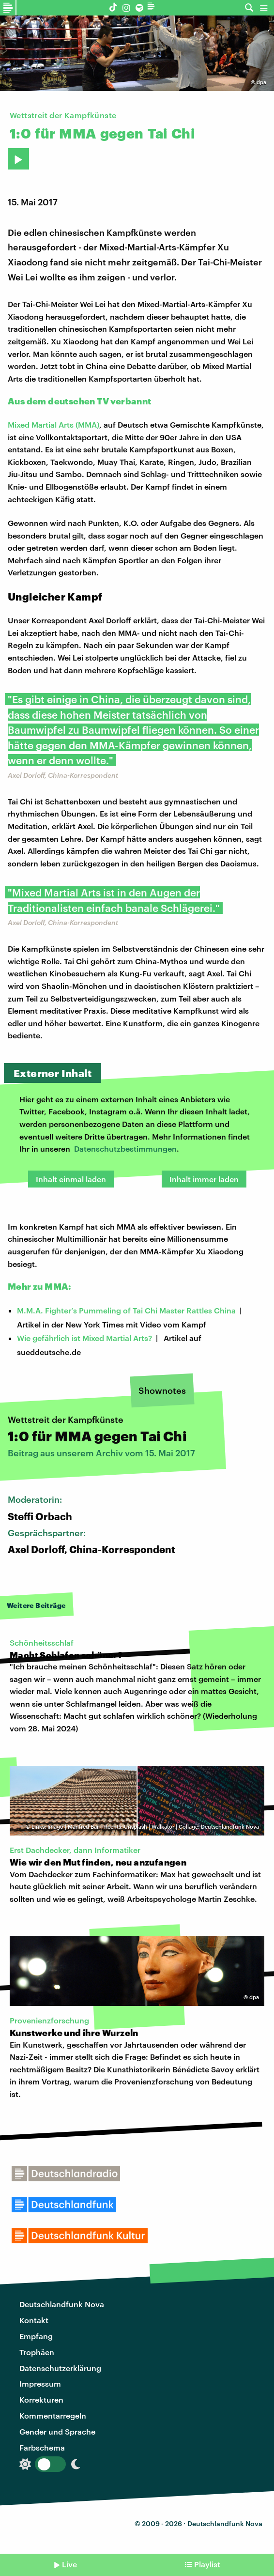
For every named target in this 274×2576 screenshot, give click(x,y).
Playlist (207, 2564)
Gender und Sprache (57, 2431)
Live (69, 2564)
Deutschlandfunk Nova (61, 2304)
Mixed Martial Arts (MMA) (53, 424)
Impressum (40, 2383)
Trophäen (36, 2352)
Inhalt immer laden (204, 1179)
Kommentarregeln (52, 2415)
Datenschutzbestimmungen (125, 1148)
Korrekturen (41, 2399)
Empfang (36, 2336)
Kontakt (33, 2320)
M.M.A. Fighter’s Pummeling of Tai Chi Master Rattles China (126, 1310)
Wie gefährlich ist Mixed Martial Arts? (84, 1337)
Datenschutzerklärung (60, 2368)
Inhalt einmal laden (71, 1179)
